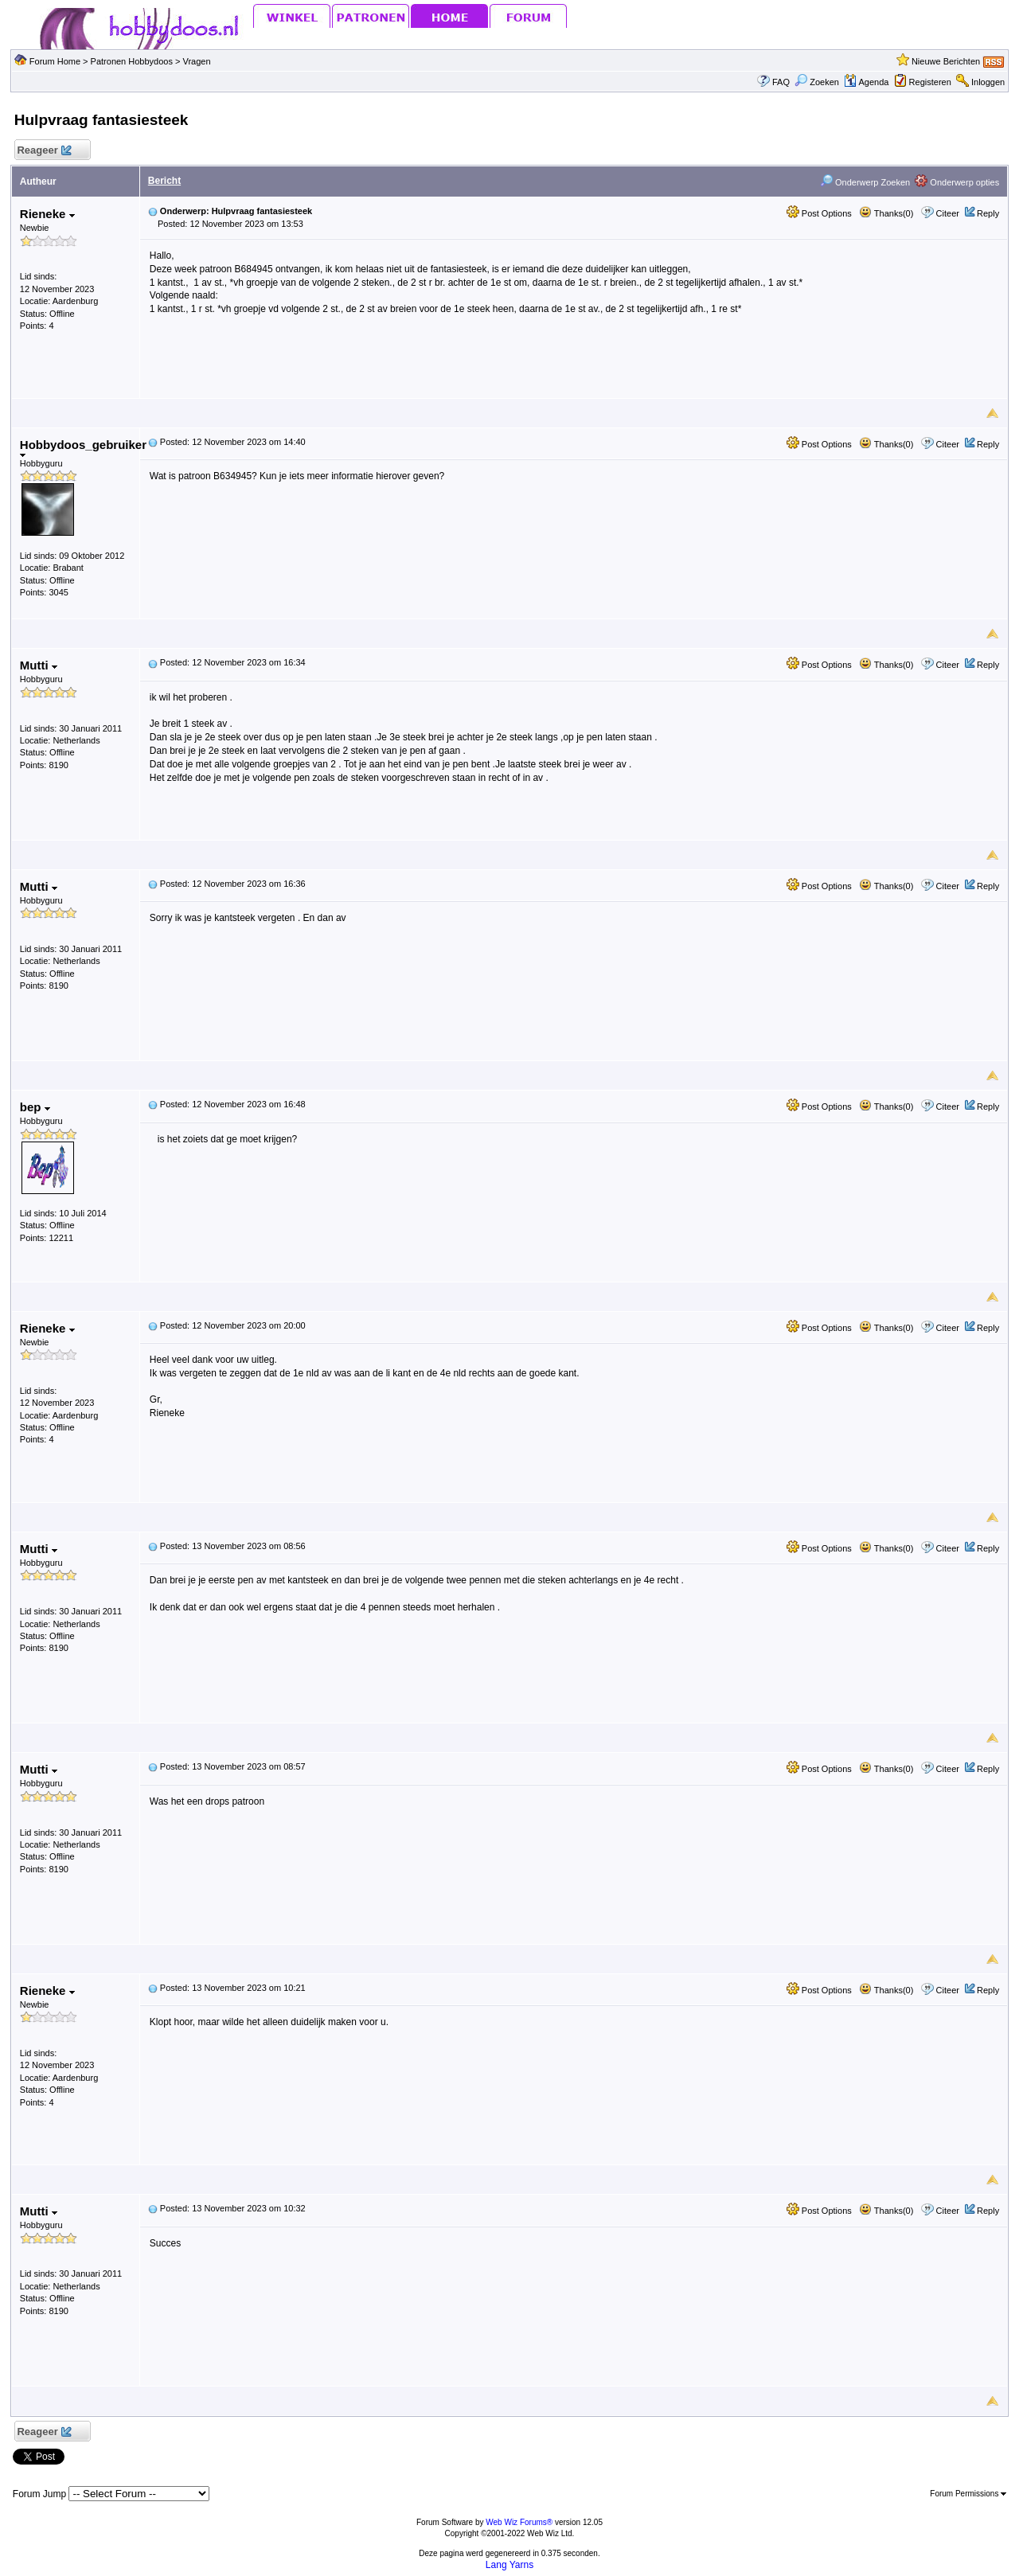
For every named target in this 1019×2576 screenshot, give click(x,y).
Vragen (197, 61)
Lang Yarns (509, 2564)
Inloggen (988, 82)
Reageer (44, 151)
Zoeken (817, 82)
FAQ (781, 82)
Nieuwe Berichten (946, 61)
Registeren (930, 82)
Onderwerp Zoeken (865, 182)
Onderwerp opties (957, 182)
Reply (988, 213)
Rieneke (47, 214)
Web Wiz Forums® (519, 2522)
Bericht (164, 180)
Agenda (866, 82)
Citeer (947, 213)
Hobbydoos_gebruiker (83, 448)
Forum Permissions (968, 2493)
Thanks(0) (886, 213)
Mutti (38, 665)
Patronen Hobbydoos (132, 61)
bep (35, 1107)
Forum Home (54, 61)
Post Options (819, 213)
